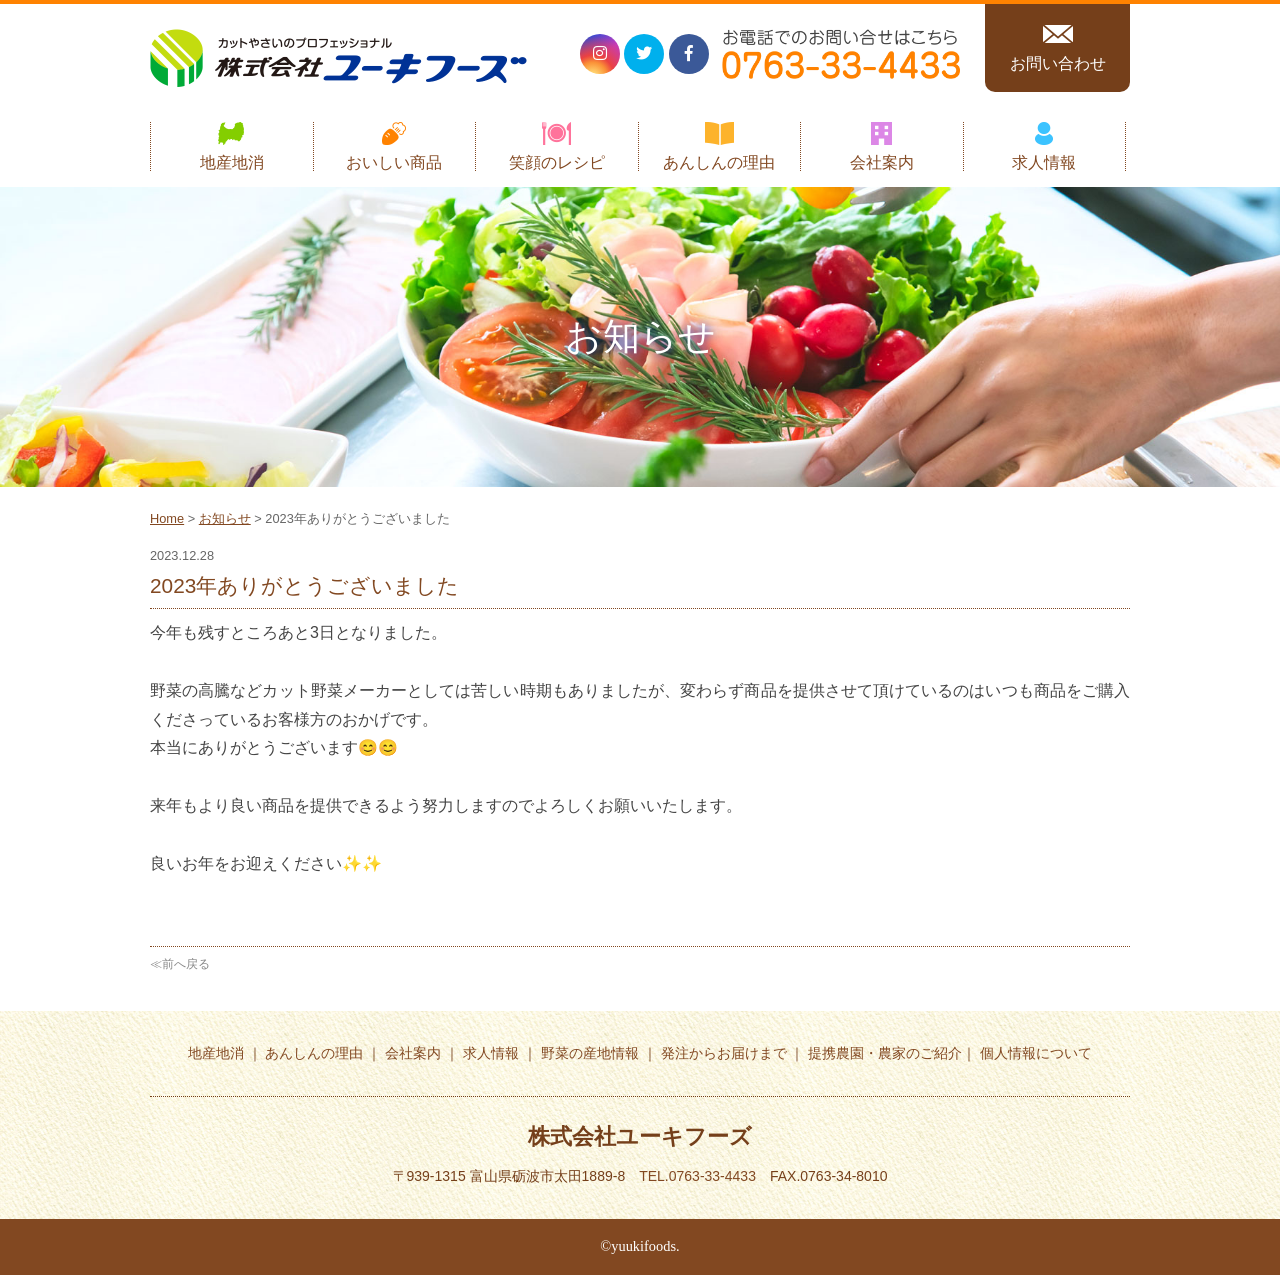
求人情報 (1044, 162)
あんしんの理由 (719, 162)
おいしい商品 (394, 162)
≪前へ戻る (180, 964)
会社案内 (882, 162)
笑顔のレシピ (557, 162)
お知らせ (225, 518)
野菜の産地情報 (590, 1053)
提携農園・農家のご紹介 (885, 1053)
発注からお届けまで (724, 1053)
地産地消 (232, 162)
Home (167, 518)
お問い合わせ (1058, 63)
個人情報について (1036, 1053)
